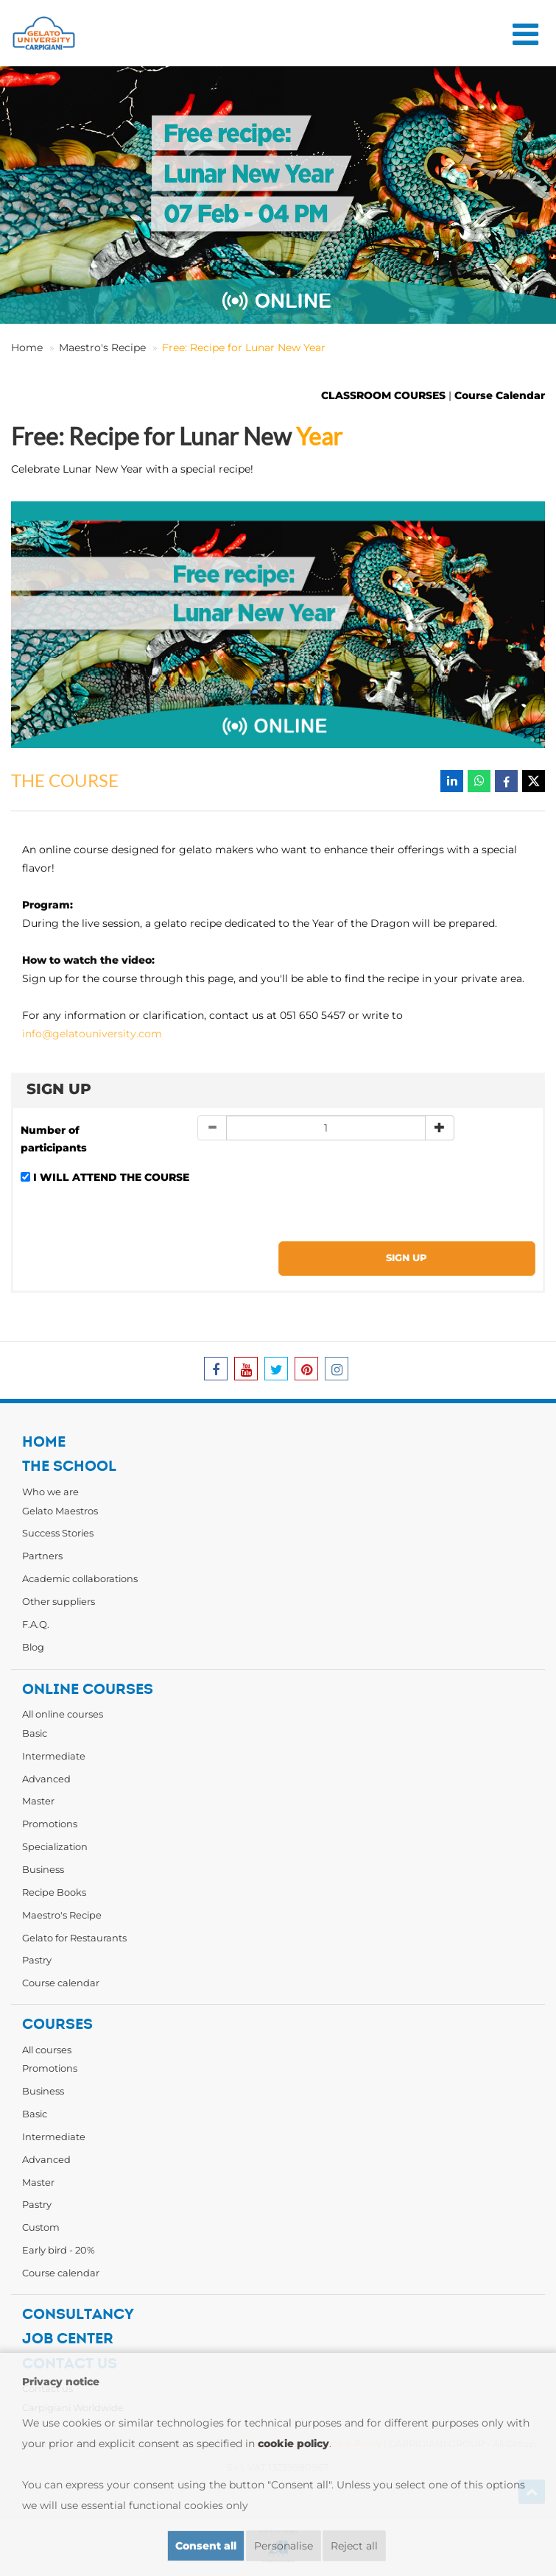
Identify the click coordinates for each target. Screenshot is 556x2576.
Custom (41, 2227)
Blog (33, 1647)
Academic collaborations (80, 1578)
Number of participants (54, 1139)
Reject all (354, 2545)
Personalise (283, 2545)
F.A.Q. (35, 1624)
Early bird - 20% (58, 2250)
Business (43, 1869)
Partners (42, 1556)
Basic (34, 1733)
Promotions (49, 1823)
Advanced (46, 1779)
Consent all (205, 2545)
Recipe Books (54, 1892)
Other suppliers (58, 1601)
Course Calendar (499, 395)
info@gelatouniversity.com (92, 1033)
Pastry (37, 1960)
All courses (46, 2049)
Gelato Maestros (60, 1511)
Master (38, 1801)
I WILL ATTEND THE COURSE (111, 1177)
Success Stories (58, 1533)
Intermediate (53, 1756)
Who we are (50, 1491)
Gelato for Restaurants (74, 1938)
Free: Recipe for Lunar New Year (243, 347)
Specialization (55, 1846)
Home (27, 347)
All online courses (62, 1714)
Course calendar (60, 1983)
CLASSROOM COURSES (383, 395)
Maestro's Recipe (102, 347)
